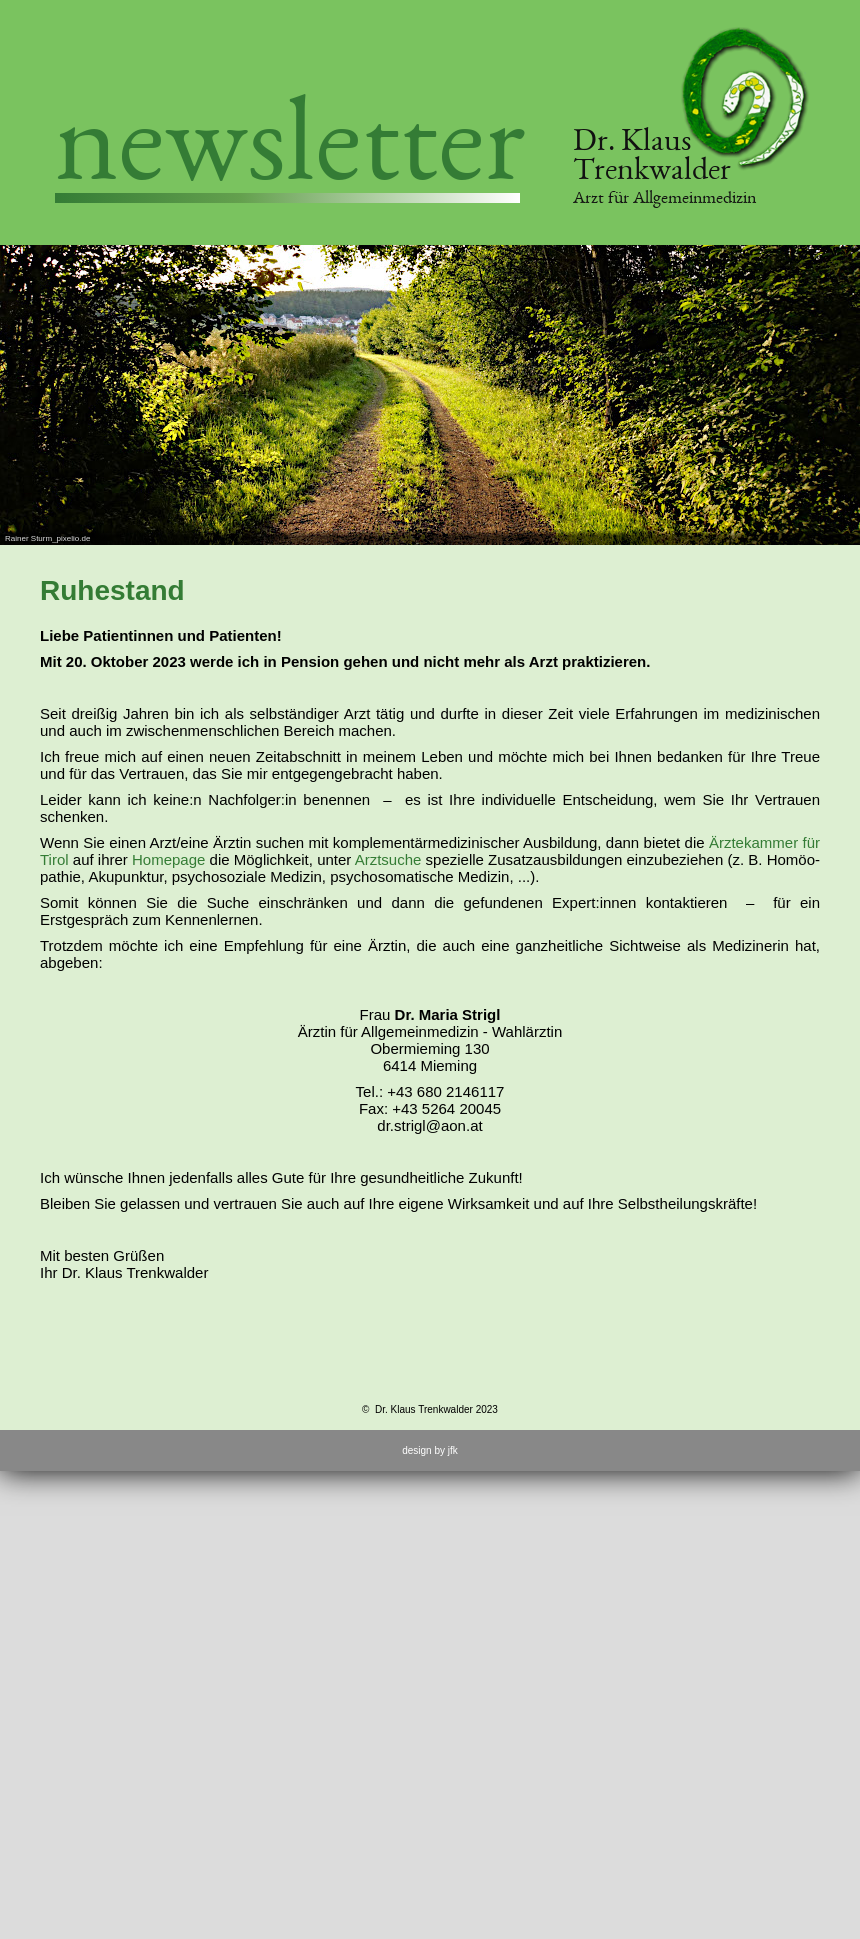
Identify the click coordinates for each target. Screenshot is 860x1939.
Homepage (168, 859)
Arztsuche (388, 859)
